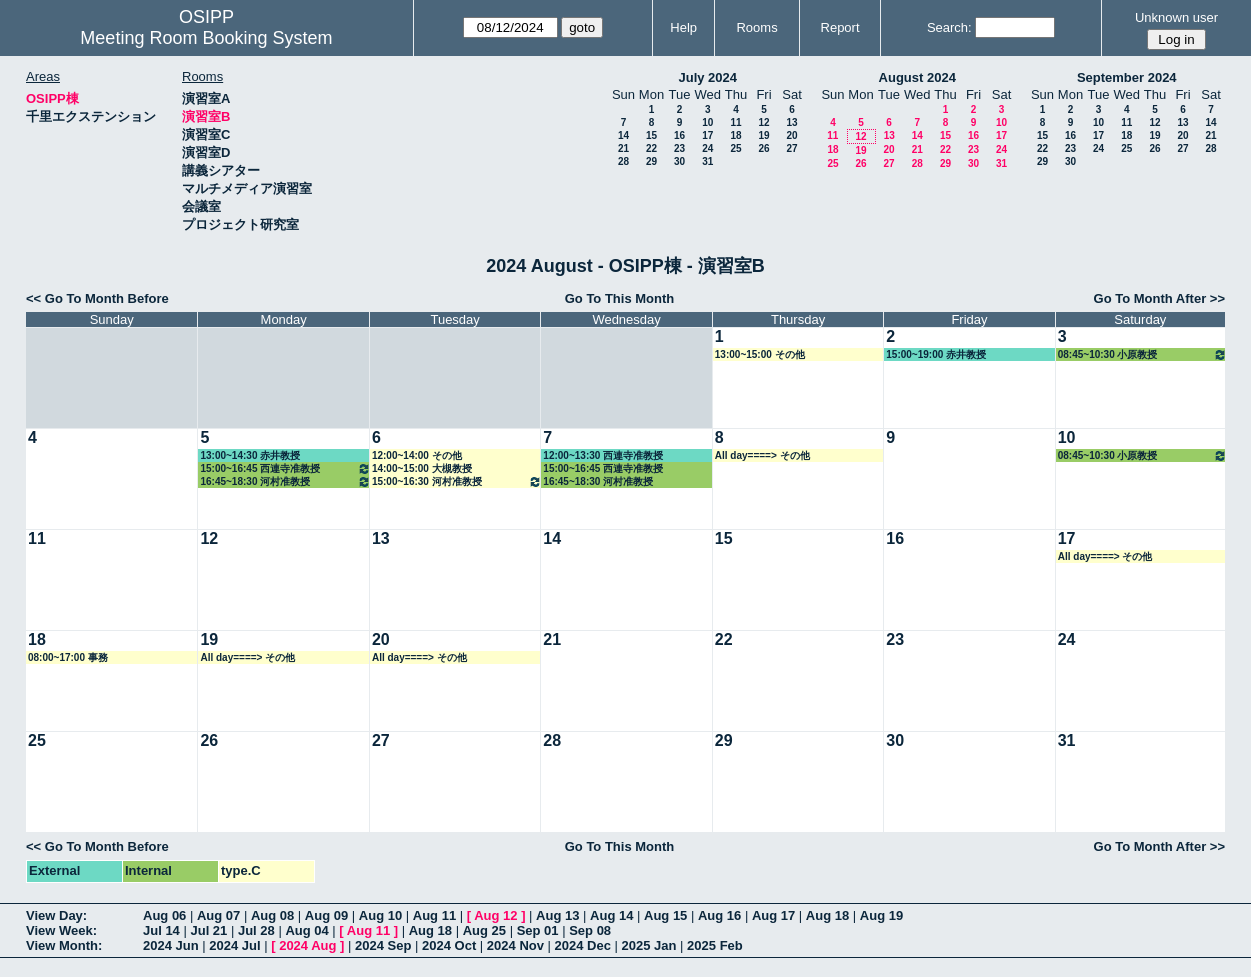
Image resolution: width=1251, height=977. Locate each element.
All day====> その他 (762, 455)
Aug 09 (326, 915)
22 (651, 148)
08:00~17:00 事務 (68, 657)
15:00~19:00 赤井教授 (936, 354)
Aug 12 (495, 915)
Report (840, 27)
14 (623, 135)
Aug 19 (881, 915)
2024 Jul (234, 945)
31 (707, 161)
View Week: (61, 930)
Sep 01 (538, 930)
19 (763, 135)
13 (791, 122)
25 (735, 148)
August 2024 (917, 77)
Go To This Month (620, 298)
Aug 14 (611, 915)
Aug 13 (557, 915)
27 (791, 148)
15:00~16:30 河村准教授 (457, 481)
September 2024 (1127, 77)
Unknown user (1176, 17)
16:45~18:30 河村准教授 (285, 481)
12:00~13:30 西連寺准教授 (603, 455)
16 (679, 135)
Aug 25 (484, 930)
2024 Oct (449, 945)
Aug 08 (272, 915)
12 (763, 122)
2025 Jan (649, 945)
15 (651, 135)
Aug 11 (434, 915)
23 (679, 148)
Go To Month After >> (1159, 298)
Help (683, 27)
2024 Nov (515, 945)
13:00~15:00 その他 (760, 354)
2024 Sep (383, 945)
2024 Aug (307, 945)
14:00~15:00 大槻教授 (422, 468)
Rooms (756, 27)
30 (679, 161)
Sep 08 (590, 930)
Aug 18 (827, 915)
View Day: (56, 915)
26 (763, 148)
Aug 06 (164, 915)
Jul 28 (256, 930)
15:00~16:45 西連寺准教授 (285, 468)
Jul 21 (208, 930)
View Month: (64, 945)
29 (651, 161)
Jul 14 (161, 930)
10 (707, 122)
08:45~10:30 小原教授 (1142, 354)
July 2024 (707, 77)
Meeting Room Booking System (206, 38)
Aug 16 (719, 915)
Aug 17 (773, 915)
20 (791, 135)
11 (735, 122)
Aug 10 (380, 915)
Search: (949, 27)
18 (735, 135)
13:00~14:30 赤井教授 (250, 455)
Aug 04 (306, 930)
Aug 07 (218, 915)
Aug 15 (665, 915)
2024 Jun (171, 945)
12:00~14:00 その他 (417, 455)
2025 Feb (715, 945)
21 (623, 148)
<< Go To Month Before (97, 298)
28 (623, 161)
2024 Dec (583, 945)
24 (707, 148)
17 (707, 135)
